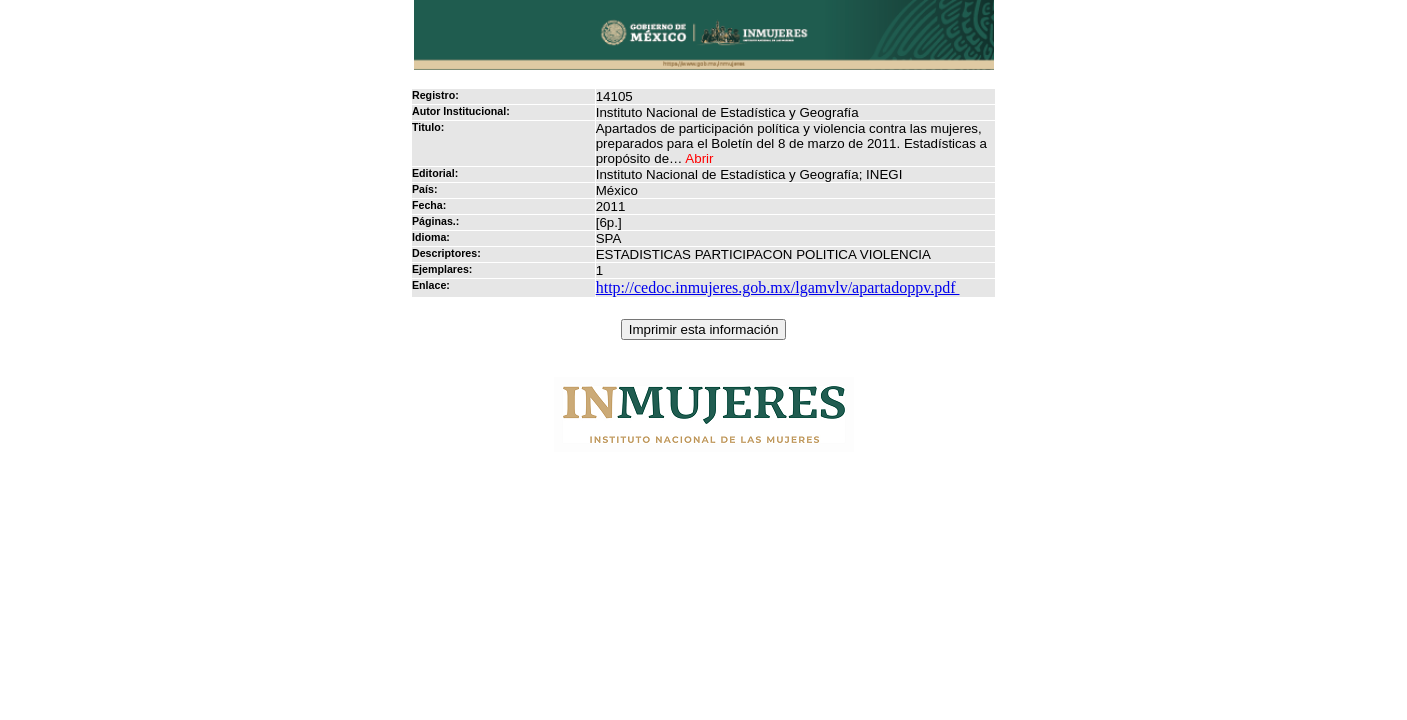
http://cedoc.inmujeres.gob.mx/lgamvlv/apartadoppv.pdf (778, 287)
